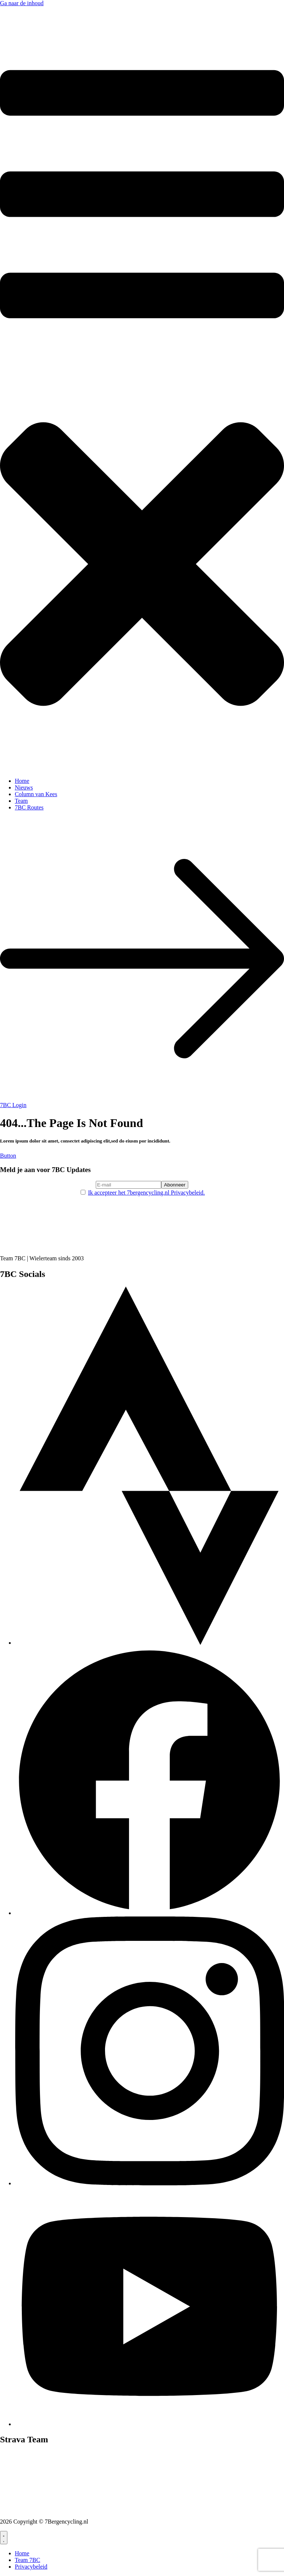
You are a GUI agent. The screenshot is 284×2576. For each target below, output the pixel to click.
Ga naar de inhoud (22, 3)
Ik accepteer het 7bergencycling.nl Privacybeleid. (146, 1192)
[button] (142, 402)
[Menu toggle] (3, 2537)
